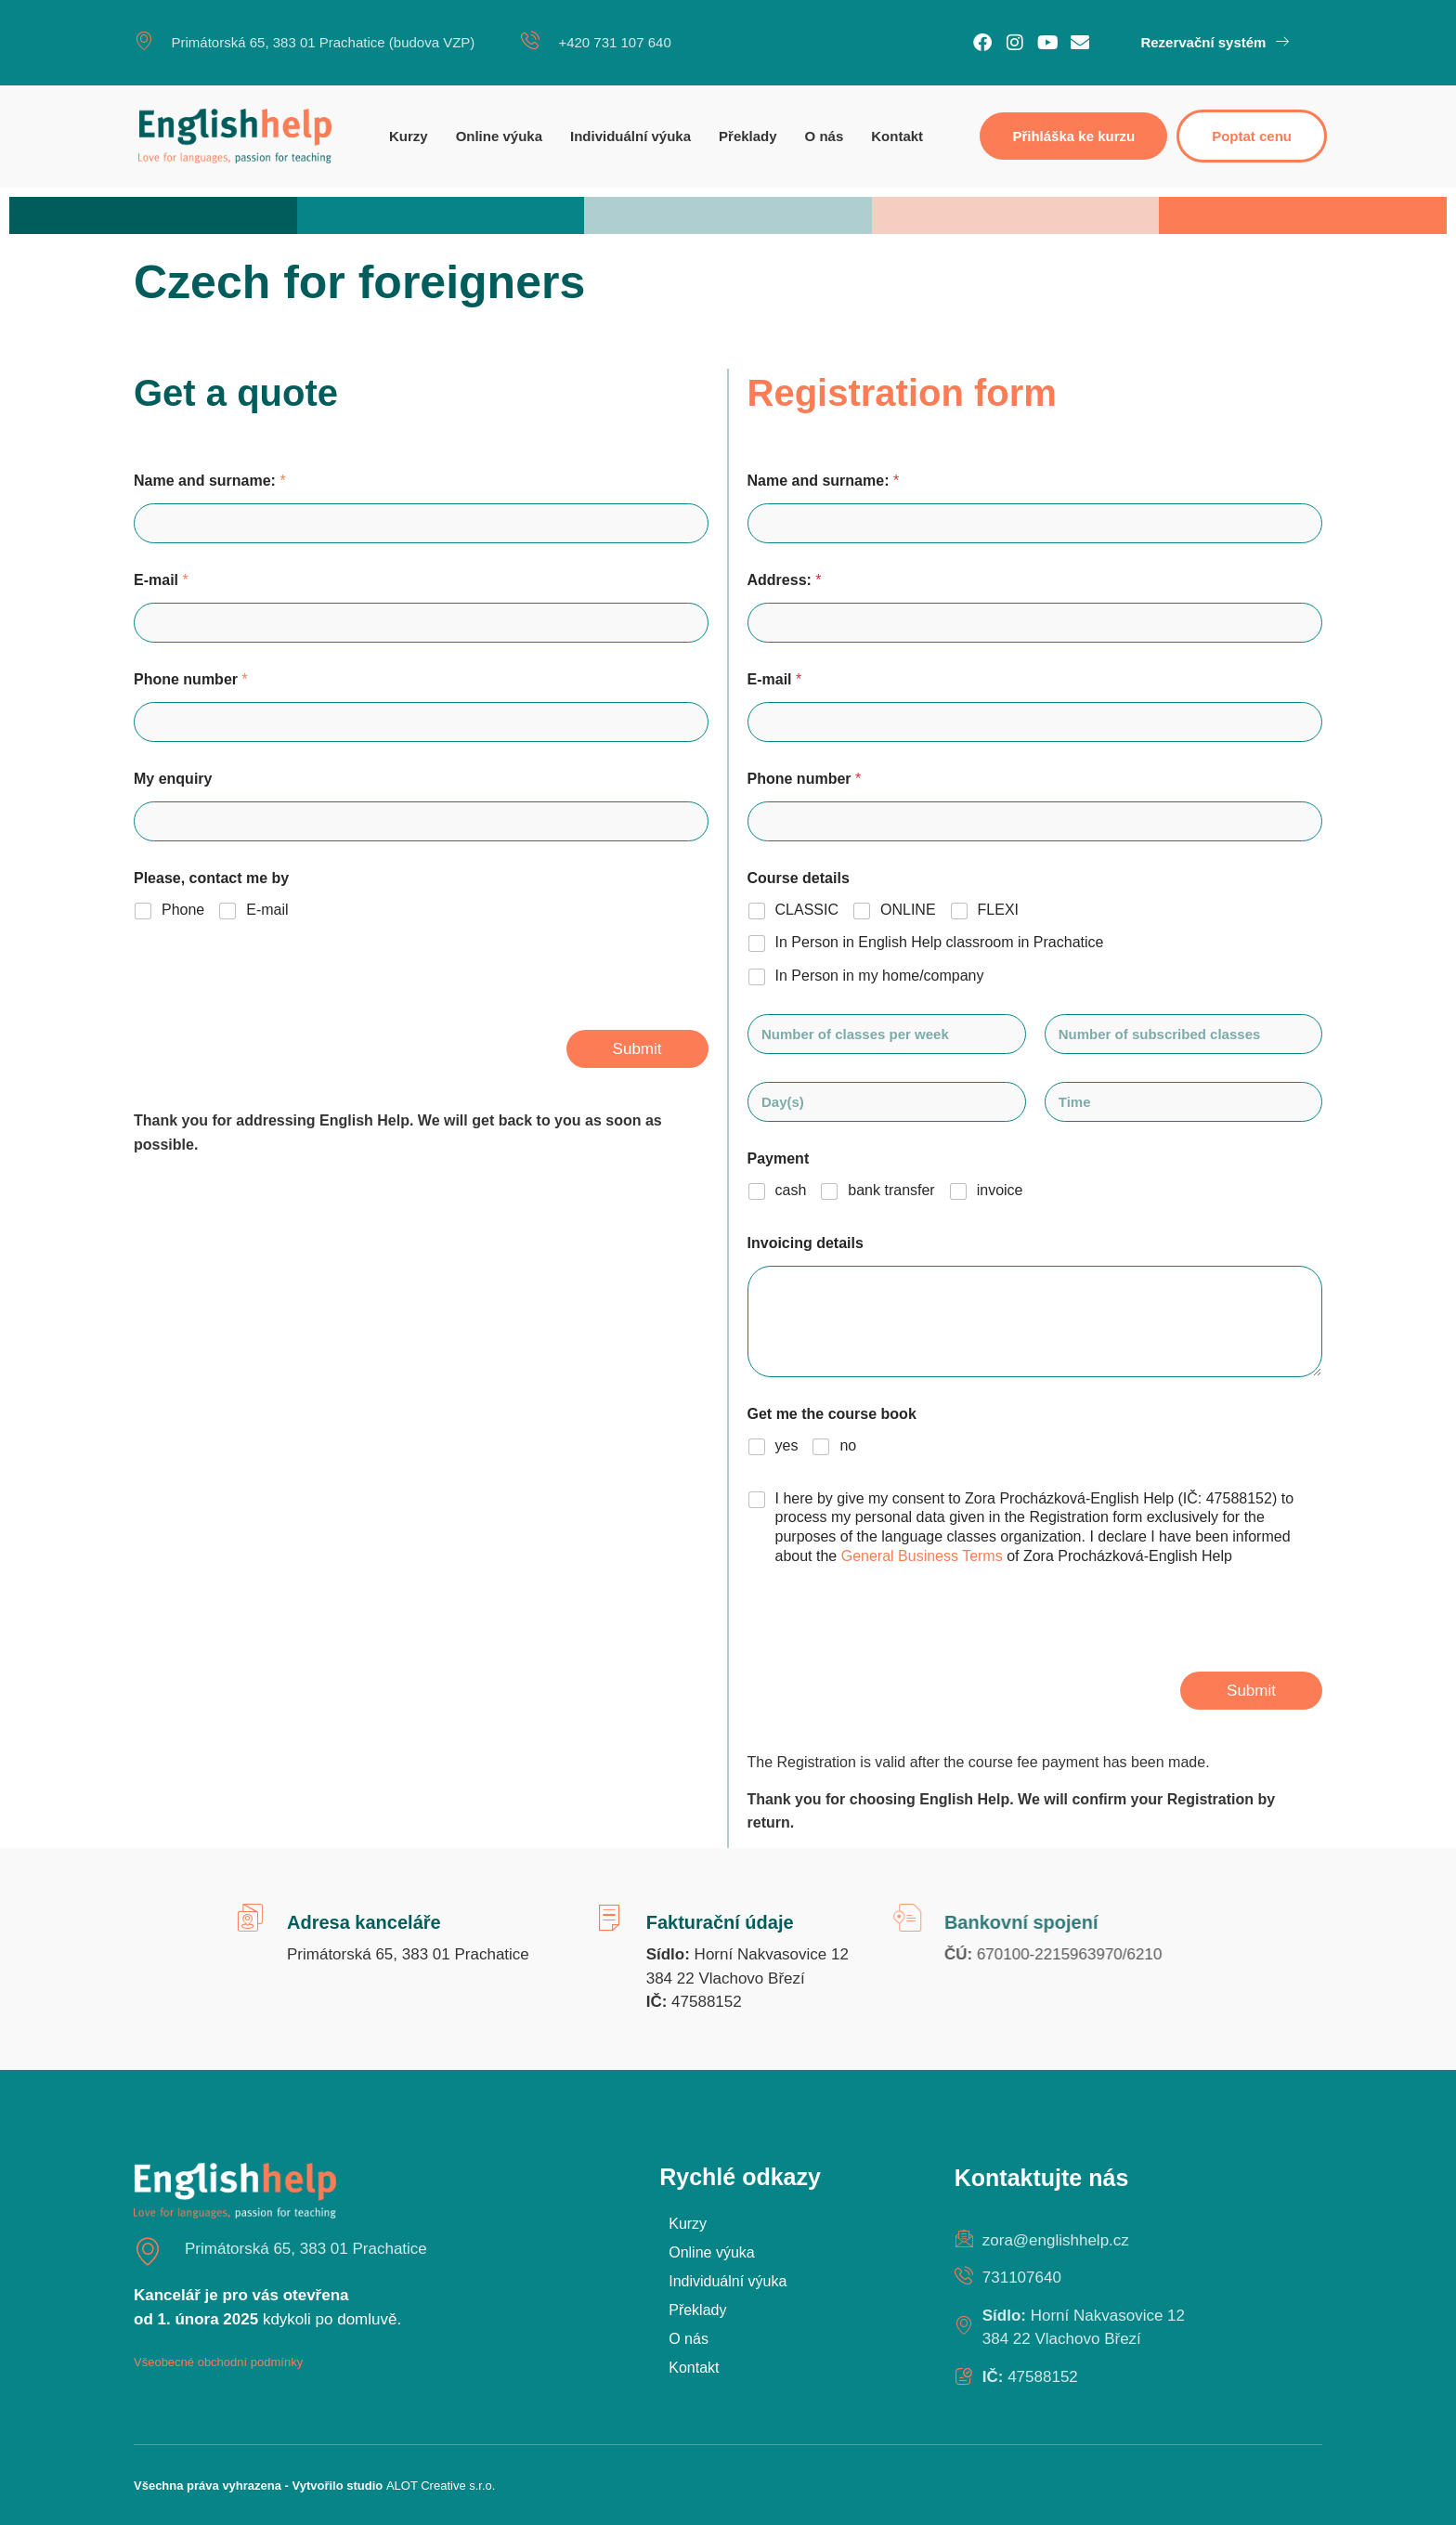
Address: (785, 580)
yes (787, 1445)
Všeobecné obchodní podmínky (218, 2362)
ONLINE (908, 910)
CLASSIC (806, 910)
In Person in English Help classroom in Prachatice (939, 942)
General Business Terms (924, 1556)
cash (791, 1190)
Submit (637, 1049)
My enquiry (173, 779)
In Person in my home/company (879, 975)
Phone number (191, 679)
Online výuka (499, 136)
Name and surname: (210, 480)
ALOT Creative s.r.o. (441, 2485)
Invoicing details (806, 1243)
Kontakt (897, 136)
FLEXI (998, 910)
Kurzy (408, 136)
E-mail (161, 580)
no (847, 1445)
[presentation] (275, 1017)
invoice (1000, 1190)
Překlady (748, 136)
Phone (183, 910)
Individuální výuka (630, 136)
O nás (824, 136)
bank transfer (891, 1190)
